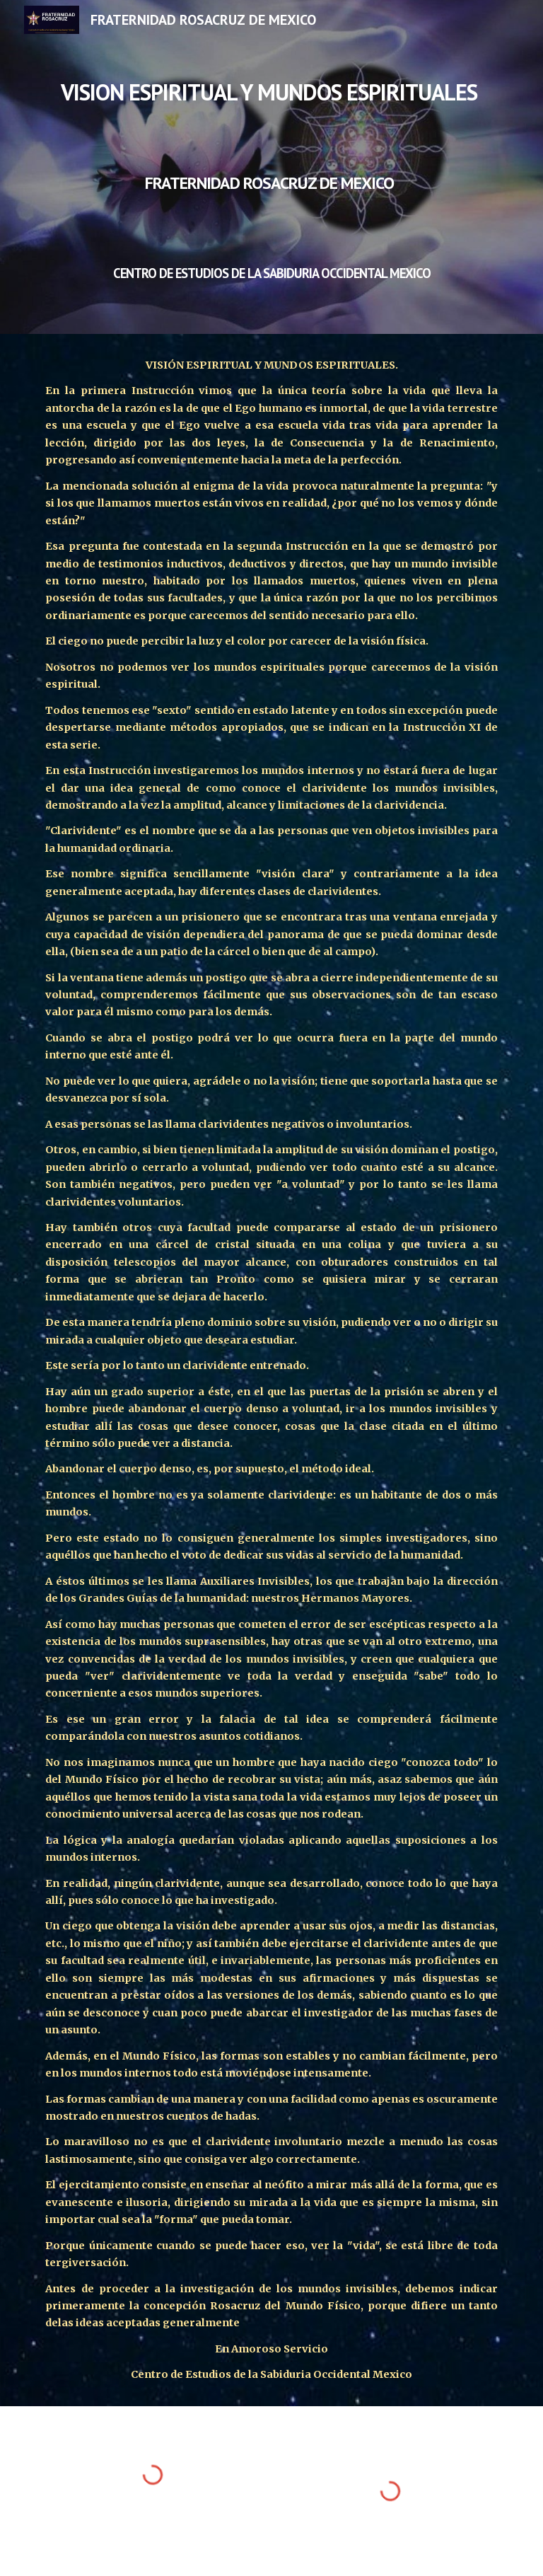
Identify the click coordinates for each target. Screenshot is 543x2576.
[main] (271, 166)
